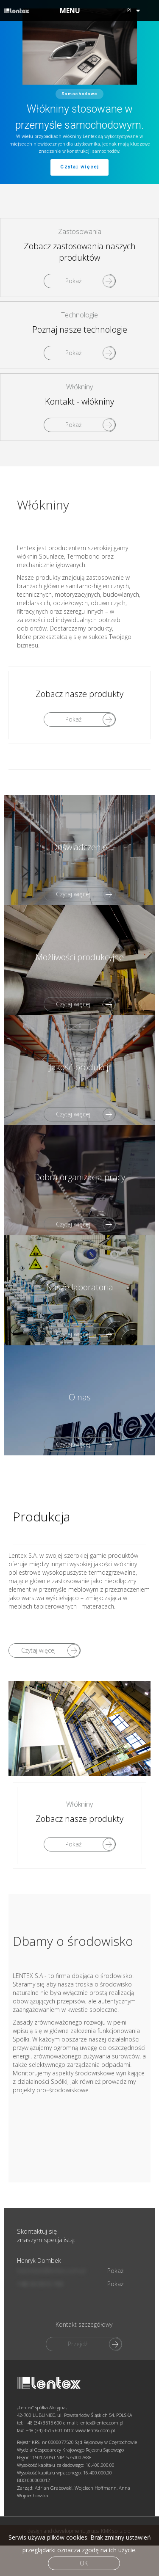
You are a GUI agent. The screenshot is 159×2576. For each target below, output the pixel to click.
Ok (84, 2563)
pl (133, 10)
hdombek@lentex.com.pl (47, 2330)
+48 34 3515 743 (36, 2343)
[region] (79, 92)
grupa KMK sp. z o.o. (108, 2197)
